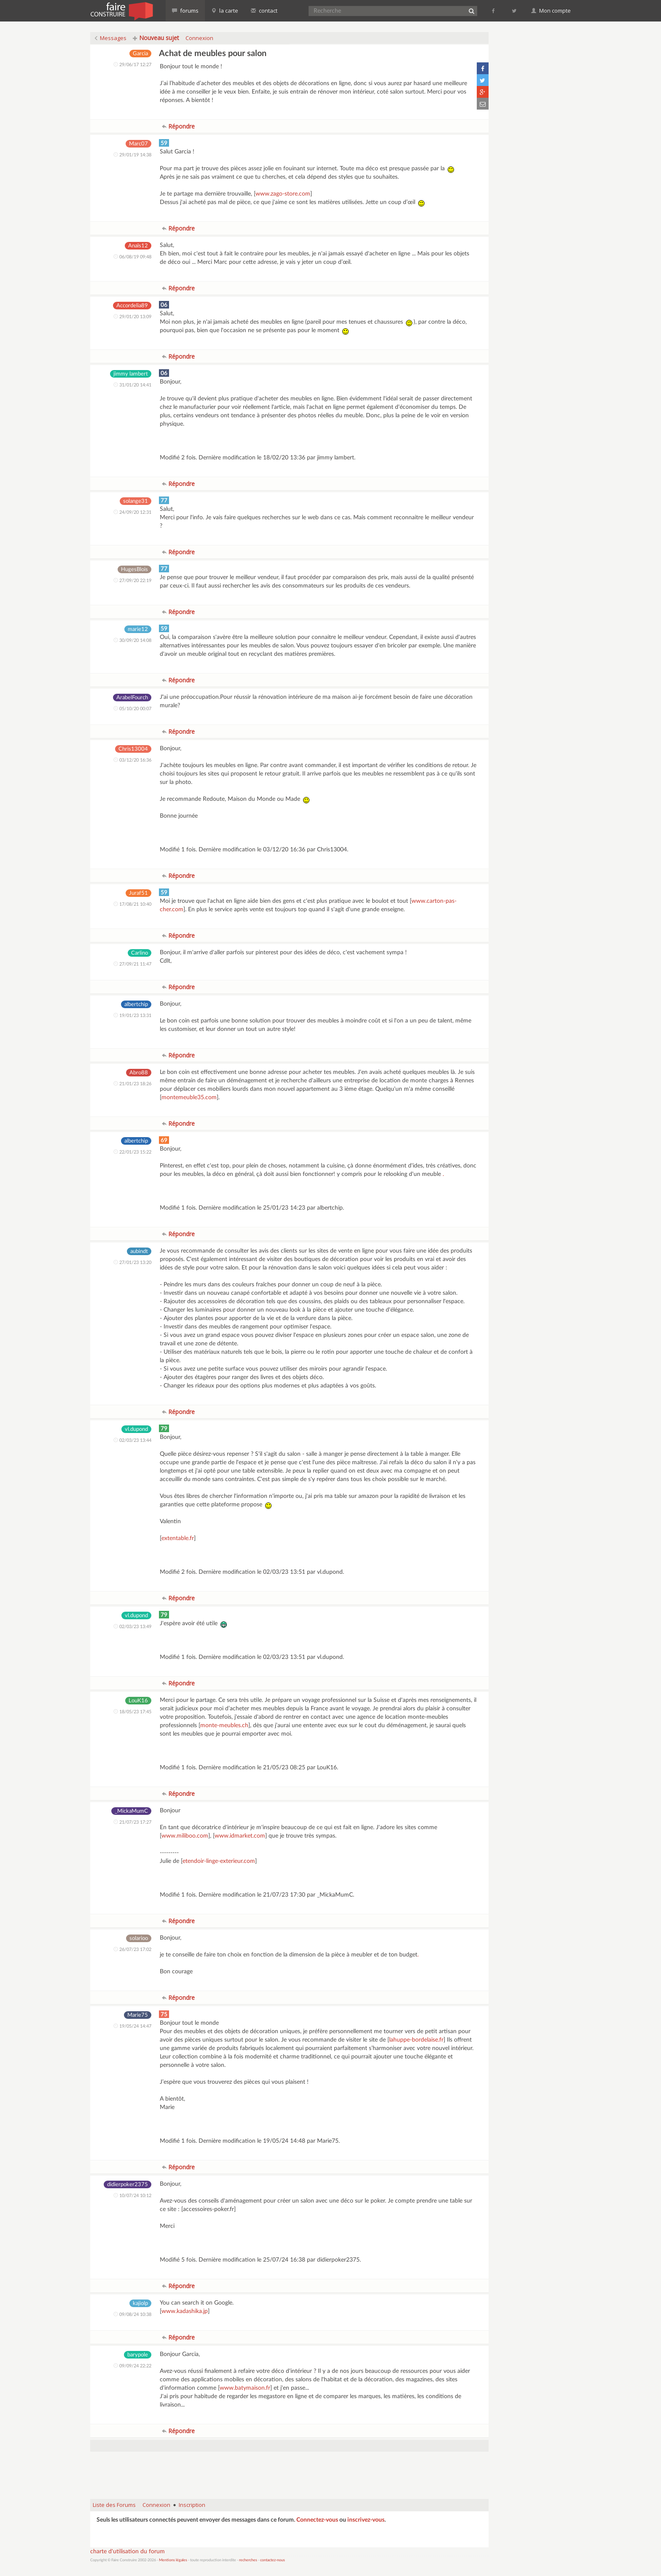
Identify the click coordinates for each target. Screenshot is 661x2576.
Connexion (199, 38)
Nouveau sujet (156, 38)
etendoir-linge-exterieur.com (219, 1861)
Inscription (192, 2505)
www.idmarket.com (240, 1836)
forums (185, 10)
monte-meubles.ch (224, 1725)
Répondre (178, 126)
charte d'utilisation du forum (127, 2552)
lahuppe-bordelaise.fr (416, 2040)
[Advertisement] (289, 2471)
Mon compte (551, 10)
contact (264, 10)
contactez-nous (272, 2560)
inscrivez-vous (365, 2520)
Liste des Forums (114, 2505)
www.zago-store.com (282, 194)
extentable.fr (177, 1538)
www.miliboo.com (184, 1836)
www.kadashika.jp (184, 2311)
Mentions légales (173, 2560)
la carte (224, 10)
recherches (248, 2560)
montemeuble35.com (189, 1097)
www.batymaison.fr (245, 2388)
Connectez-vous (317, 2520)
